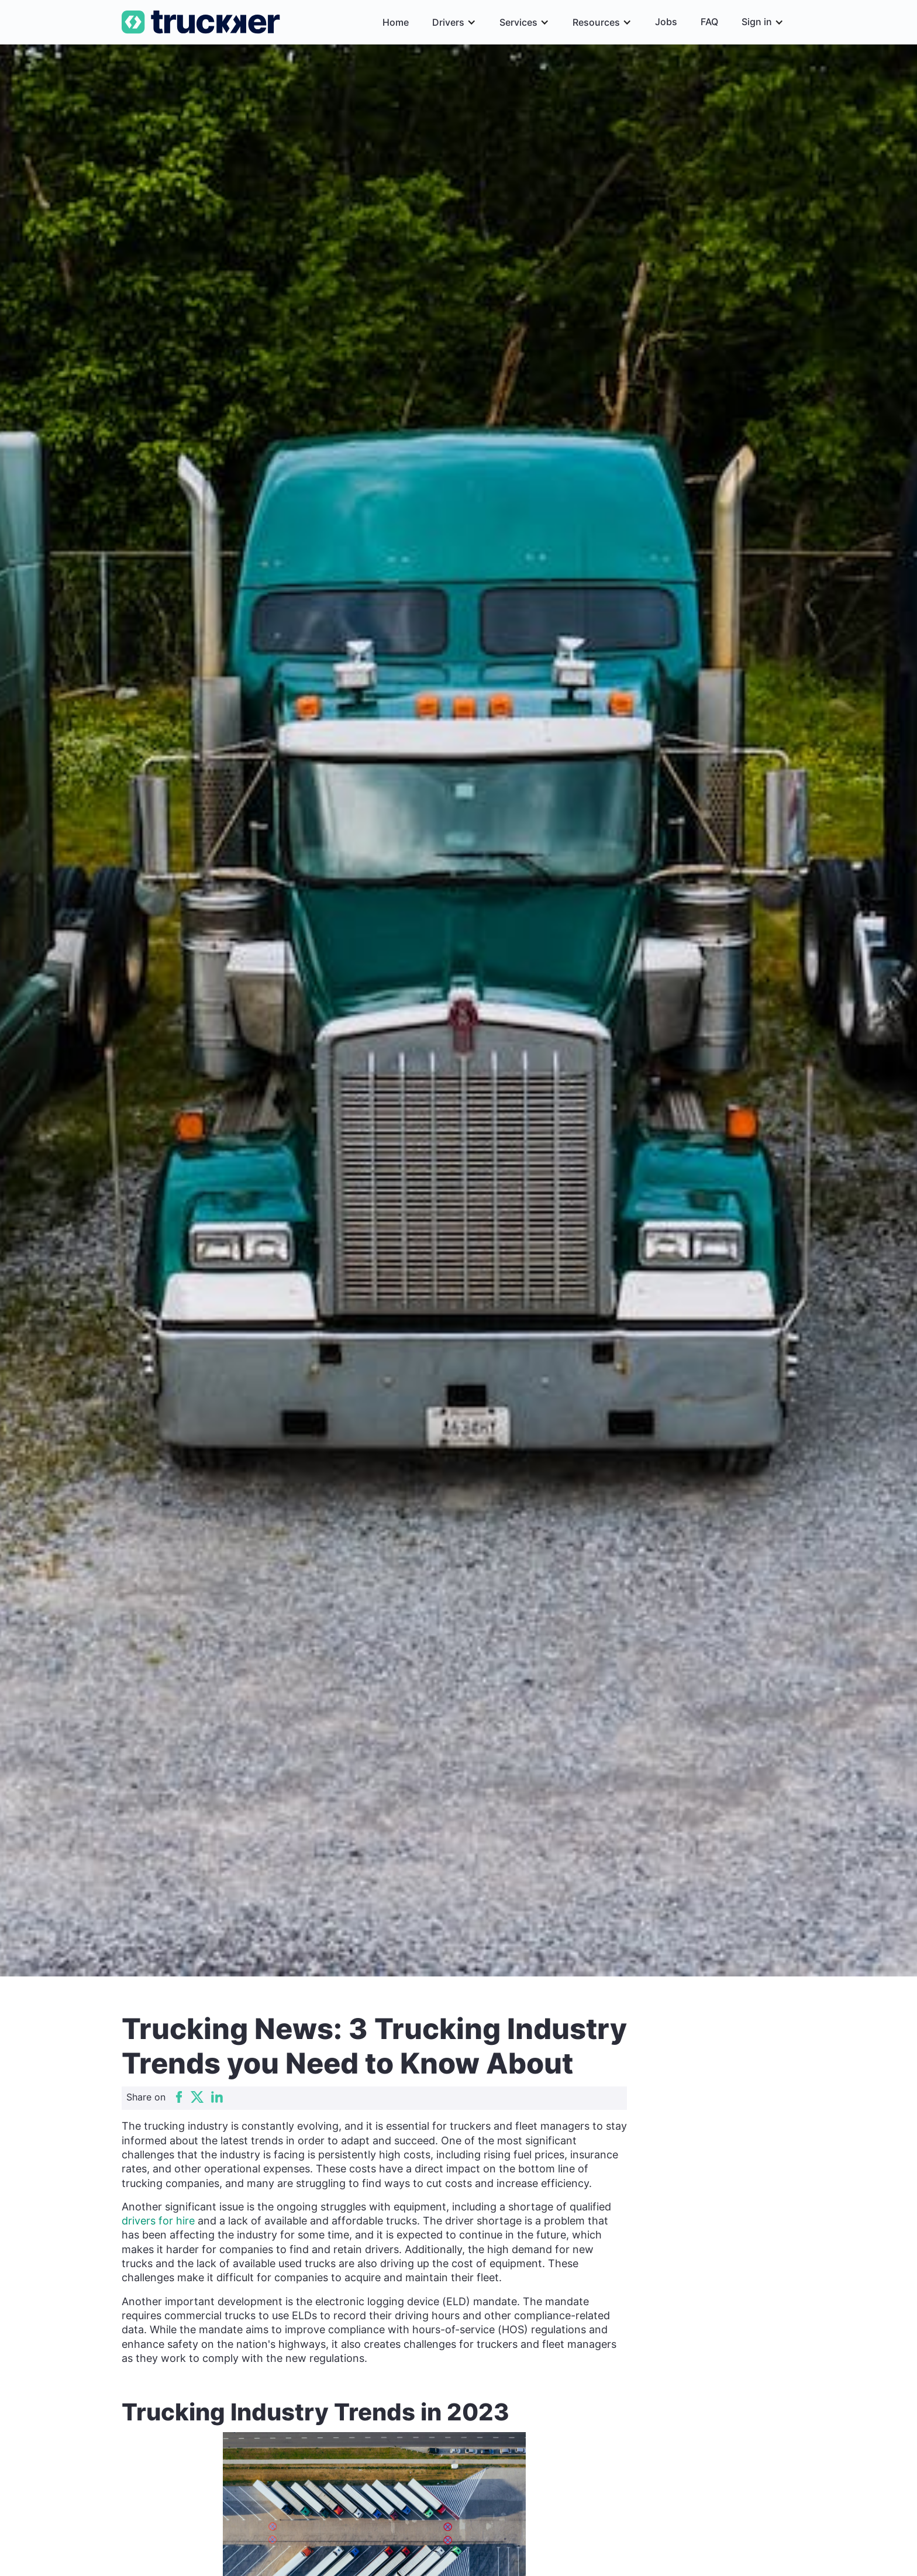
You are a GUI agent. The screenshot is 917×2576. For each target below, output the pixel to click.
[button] (454, 22)
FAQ (709, 21)
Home (395, 22)
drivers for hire (158, 2221)
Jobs (666, 21)
